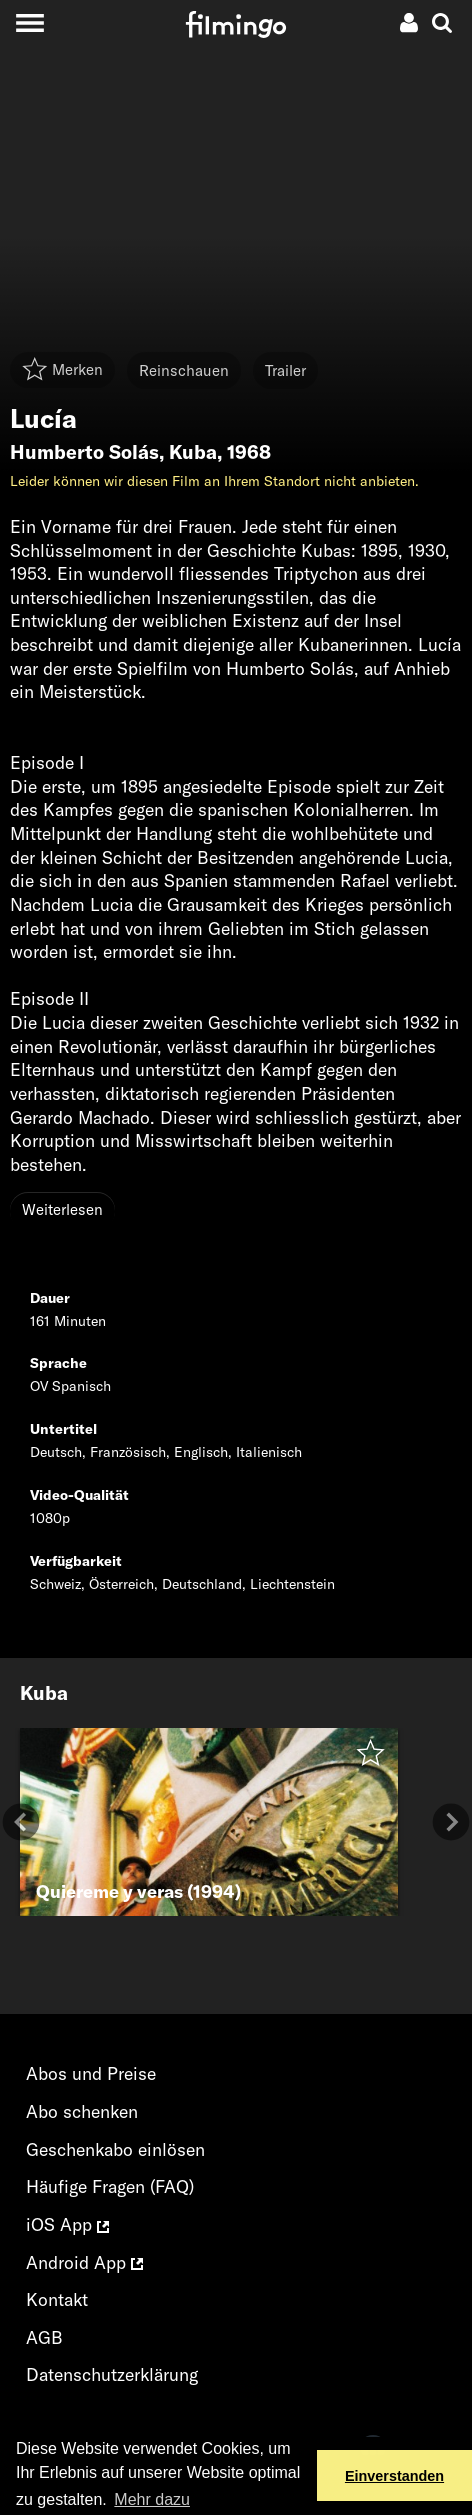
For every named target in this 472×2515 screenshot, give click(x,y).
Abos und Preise (91, 2073)
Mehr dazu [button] (152, 2499)
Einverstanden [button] (394, 2476)
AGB (44, 2337)
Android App (84, 2262)
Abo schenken (82, 2111)
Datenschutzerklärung (112, 2374)
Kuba (193, 452)
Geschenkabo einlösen (115, 2149)
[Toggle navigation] (29, 22)
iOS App (67, 2224)
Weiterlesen (62, 1209)
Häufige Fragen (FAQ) (110, 2186)
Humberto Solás (84, 452)
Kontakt (57, 2299)
